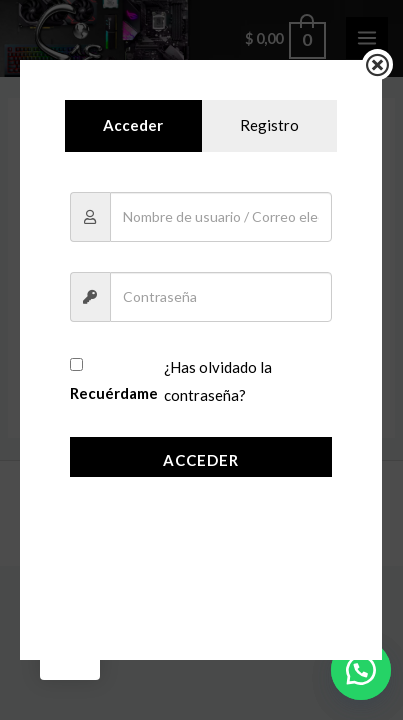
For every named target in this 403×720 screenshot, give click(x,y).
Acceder (201, 460)
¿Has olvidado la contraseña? (217, 382)
